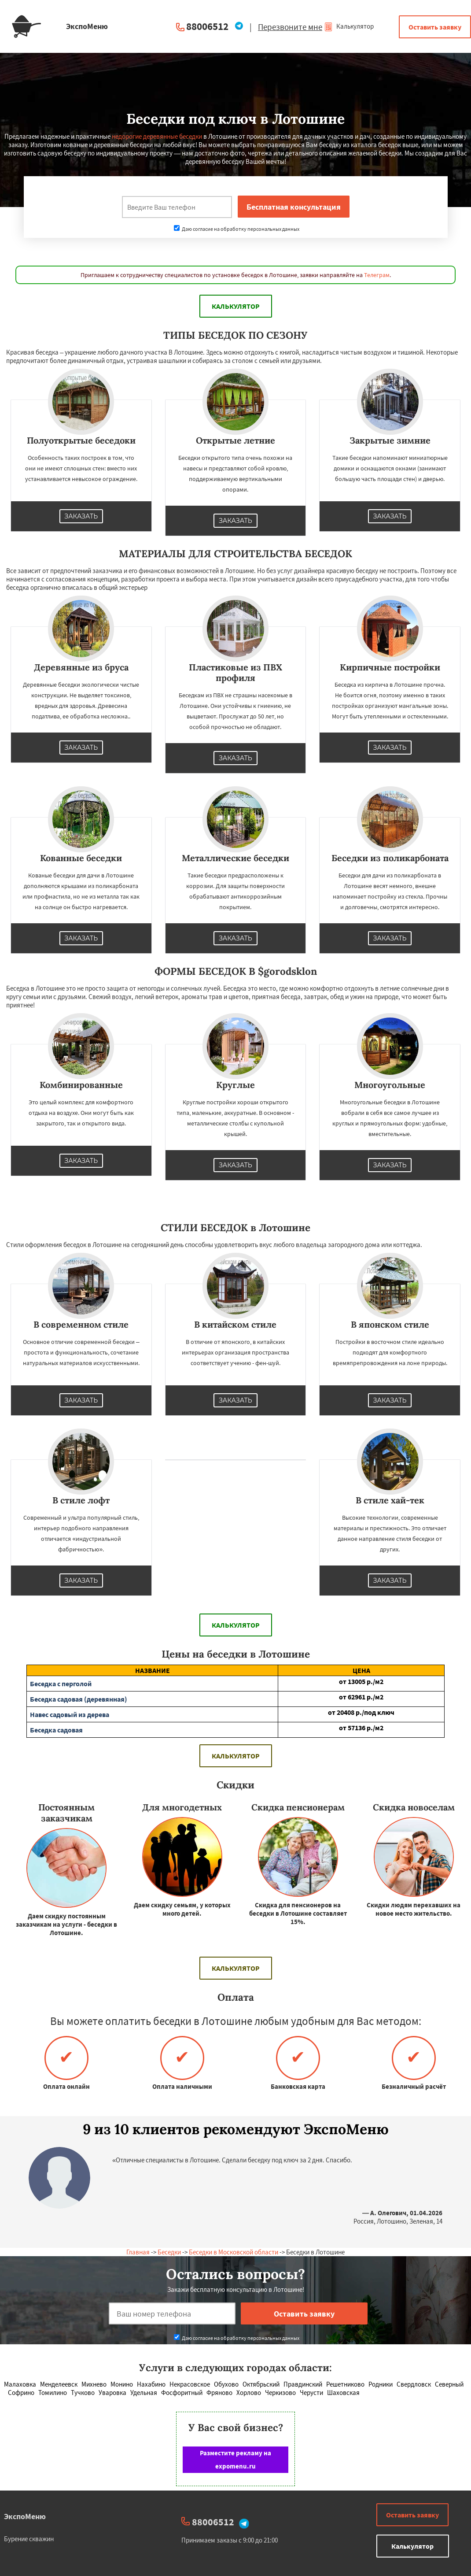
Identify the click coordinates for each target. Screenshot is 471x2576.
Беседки (169, 2252)
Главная (138, 2252)
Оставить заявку (434, 26)
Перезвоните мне (290, 27)
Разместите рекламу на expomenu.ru (235, 2459)
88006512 (207, 26)
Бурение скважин (29, 2539)
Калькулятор (349, 26)
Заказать (81, 516)
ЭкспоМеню (25, 2516)
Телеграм (377, 275)
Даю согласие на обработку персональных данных (236, 229)
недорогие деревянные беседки (157, 136)
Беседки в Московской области (233, 2252)
